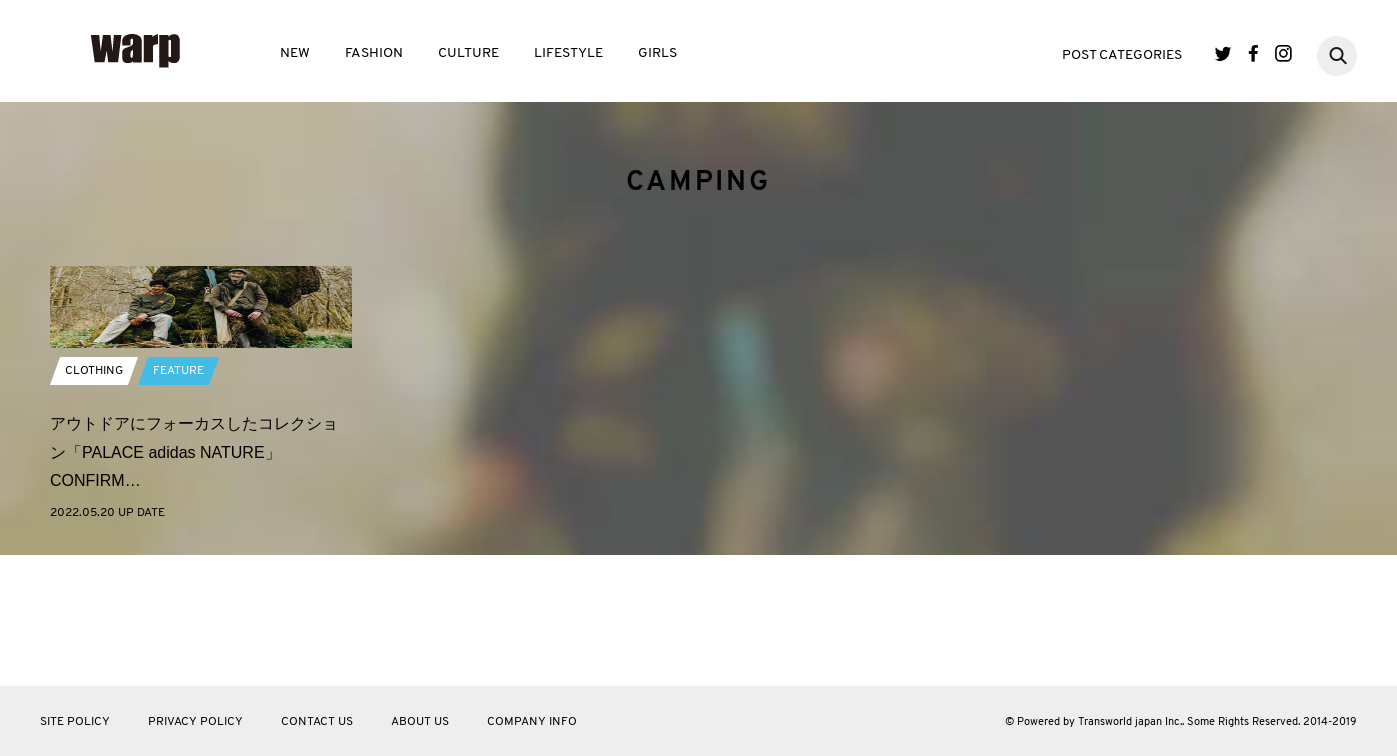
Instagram (1283, 53)
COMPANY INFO (532, 722)
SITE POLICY (75, 722)
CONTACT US (317, 722)
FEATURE (178, 501)
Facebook (1253, 53)
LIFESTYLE (568, 53)
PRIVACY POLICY (195, 722)
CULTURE (468, 53)
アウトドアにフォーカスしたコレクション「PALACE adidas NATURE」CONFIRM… (194, 582)
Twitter (1223, 53)
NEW (295, 53)
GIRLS (657, 53)
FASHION (374, 53)
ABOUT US (420, 722)
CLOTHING (94, 501)
